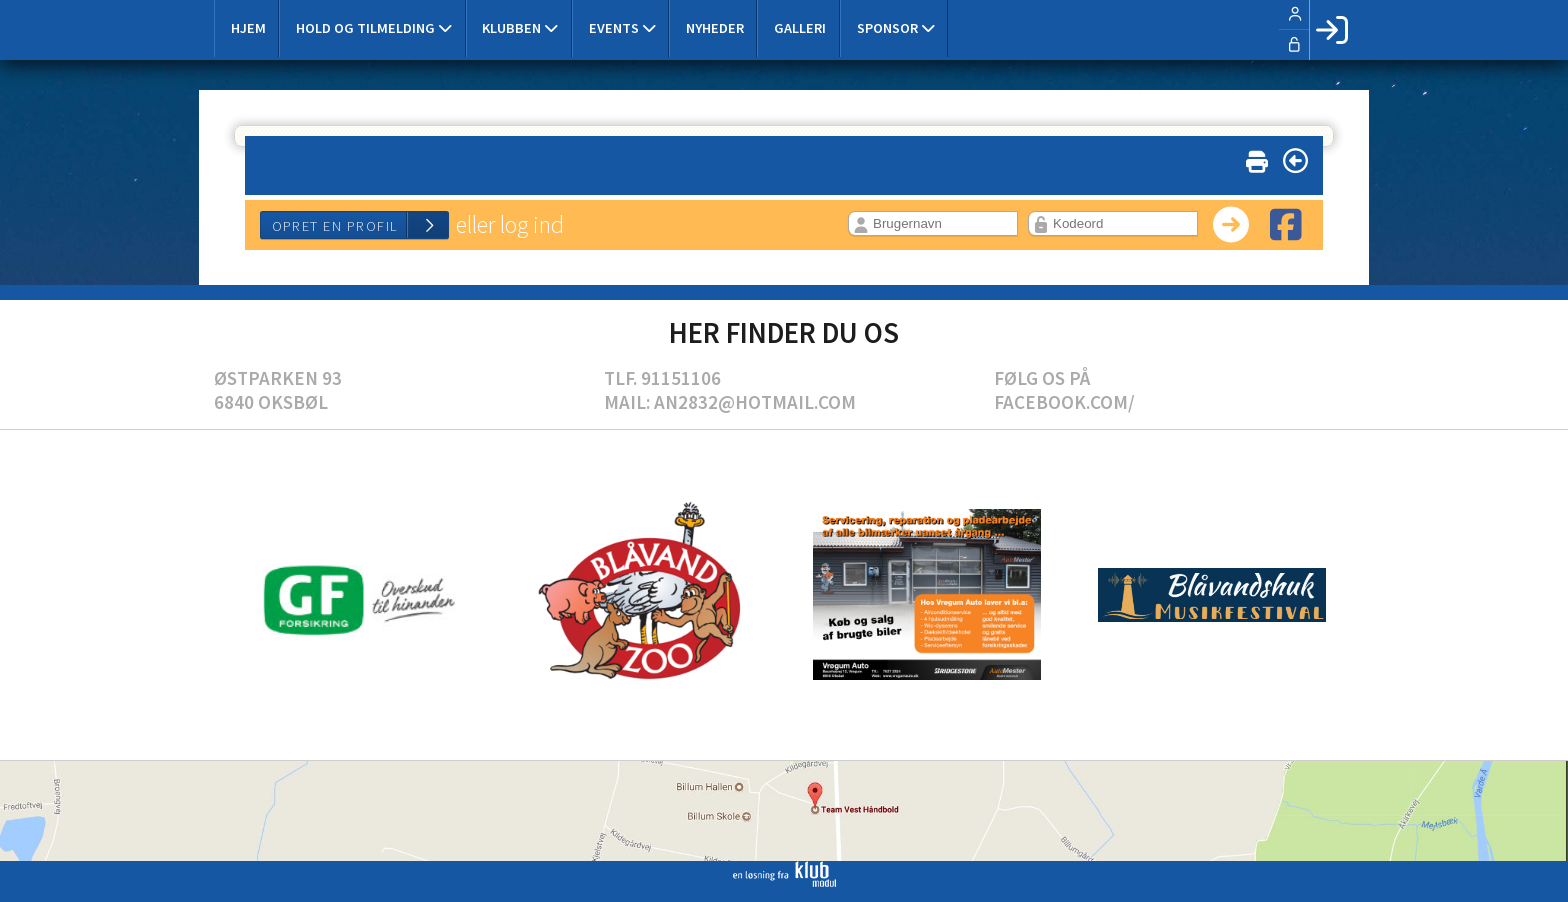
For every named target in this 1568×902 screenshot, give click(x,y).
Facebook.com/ (1064, 402)
